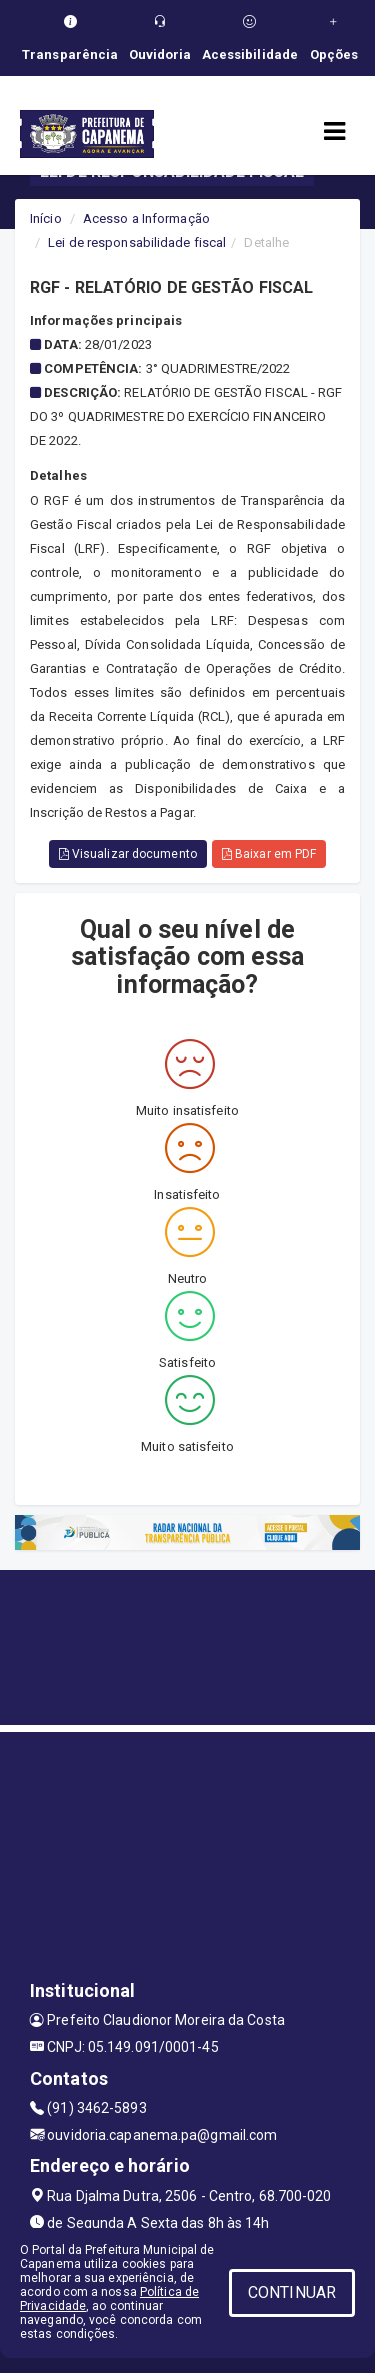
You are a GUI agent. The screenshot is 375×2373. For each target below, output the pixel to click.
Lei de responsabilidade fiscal (137, 242)
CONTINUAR (292, 2292)
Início (46, 218)
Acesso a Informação (146, 218)
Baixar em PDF (269, 854)
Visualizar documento (128, 854)
